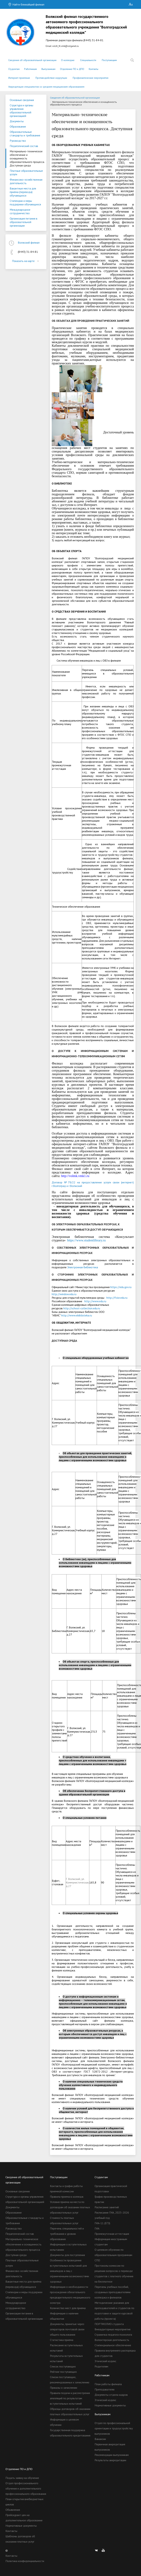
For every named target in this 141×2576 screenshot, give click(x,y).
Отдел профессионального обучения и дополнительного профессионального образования (25, 2488)
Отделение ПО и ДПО (72, 69)
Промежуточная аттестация (112, 2233)
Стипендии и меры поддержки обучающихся (25, 202)
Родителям (101, 2366)
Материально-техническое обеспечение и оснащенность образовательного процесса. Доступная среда (27, 158)
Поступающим (109, 60)
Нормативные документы (110, 2405)
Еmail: (87, 31)
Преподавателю (105, 2389)
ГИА (97, 2228)
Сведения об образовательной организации (32, 60)
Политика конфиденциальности (24, 2561)
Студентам (14, 69)
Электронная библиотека (82, 1267)
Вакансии (100, 2439)
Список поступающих (63, 2366)
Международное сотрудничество (20, 211)
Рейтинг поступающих (63, 2371)
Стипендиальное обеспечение (113, 2345)
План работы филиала (108, 2384)
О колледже (67, 60)
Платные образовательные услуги (26, 172)
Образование (18, 126)
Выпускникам (48, 69)
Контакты (93, 69)
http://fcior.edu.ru (116, 1297)
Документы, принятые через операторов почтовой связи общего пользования (67, 2329)
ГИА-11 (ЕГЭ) (102, 2223)
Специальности (88, 60)
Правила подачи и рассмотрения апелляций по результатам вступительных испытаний (70, 2398)
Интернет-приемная (19, 77)
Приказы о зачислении (63, 2387)
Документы (17, 121)
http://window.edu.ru (64, 1294)
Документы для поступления (67, 2255)
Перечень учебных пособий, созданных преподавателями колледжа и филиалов (112, 2292)
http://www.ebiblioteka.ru (76, 1315)
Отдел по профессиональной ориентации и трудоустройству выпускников (114, 2428)
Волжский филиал (29, 242)
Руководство (18, 140)
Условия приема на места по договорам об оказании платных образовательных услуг (70, 2207)
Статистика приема (61, 2340)
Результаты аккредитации (110, 2460)
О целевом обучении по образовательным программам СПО (113, 2255)
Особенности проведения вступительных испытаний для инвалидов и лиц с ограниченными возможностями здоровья (69, 2270)
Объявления (12, 2509)
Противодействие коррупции (51, 77)
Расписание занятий (107, 2207)
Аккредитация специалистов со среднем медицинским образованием (46, 86)
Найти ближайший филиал (26, 4)
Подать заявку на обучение (22, 2478)
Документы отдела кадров (111, 2394)
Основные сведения (22, 100)
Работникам (30, 69)
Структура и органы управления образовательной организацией (21, 110)
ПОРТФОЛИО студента (109, 2324)
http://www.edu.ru (95, 1301)
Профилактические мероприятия (90, 77)
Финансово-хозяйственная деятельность (26, 181)
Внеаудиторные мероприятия (112, 2329)
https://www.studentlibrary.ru (86, 1240)
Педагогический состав (24, 146)
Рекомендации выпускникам (112, 2455)
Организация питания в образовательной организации (23, 222)
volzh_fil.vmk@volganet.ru (65, 46)
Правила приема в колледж (66, 2196)
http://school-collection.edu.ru (81, 1308)
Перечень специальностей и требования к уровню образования (67, 2234)
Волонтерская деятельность (112, 2340)
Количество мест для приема (68, 2308)
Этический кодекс (105, 2361)
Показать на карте (26, 261)
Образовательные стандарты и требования (25, 133)
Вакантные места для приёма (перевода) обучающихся (23, 192)
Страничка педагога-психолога (113, 2334)
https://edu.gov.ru (120, 1287)
